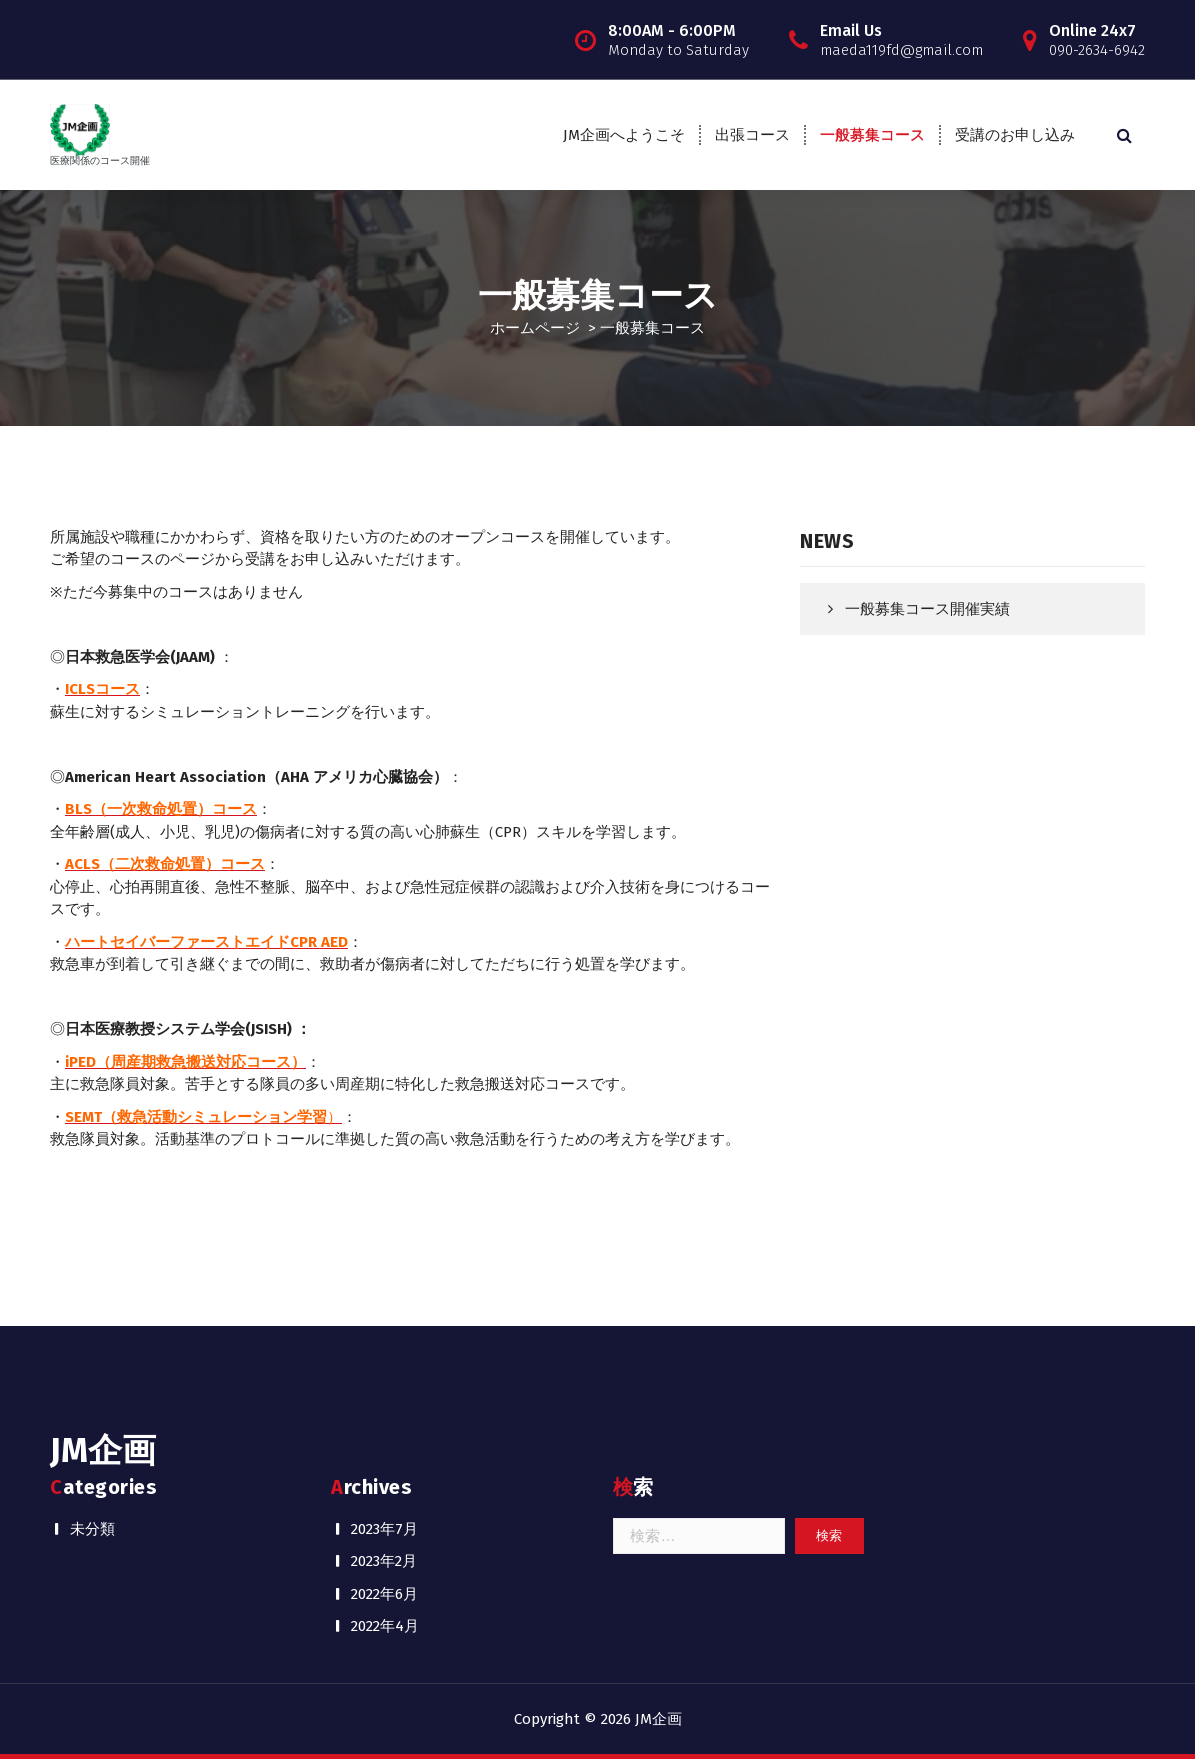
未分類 (92, 1529)
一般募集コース (872, 135)
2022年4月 (385, 1626)
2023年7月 (384, 1529)
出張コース (752, 135)
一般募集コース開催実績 (927, 609)
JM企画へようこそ (624, 135)
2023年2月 (384, 1561)
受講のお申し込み (1015, 135)
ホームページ (535, 328)
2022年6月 (384, 1594)
